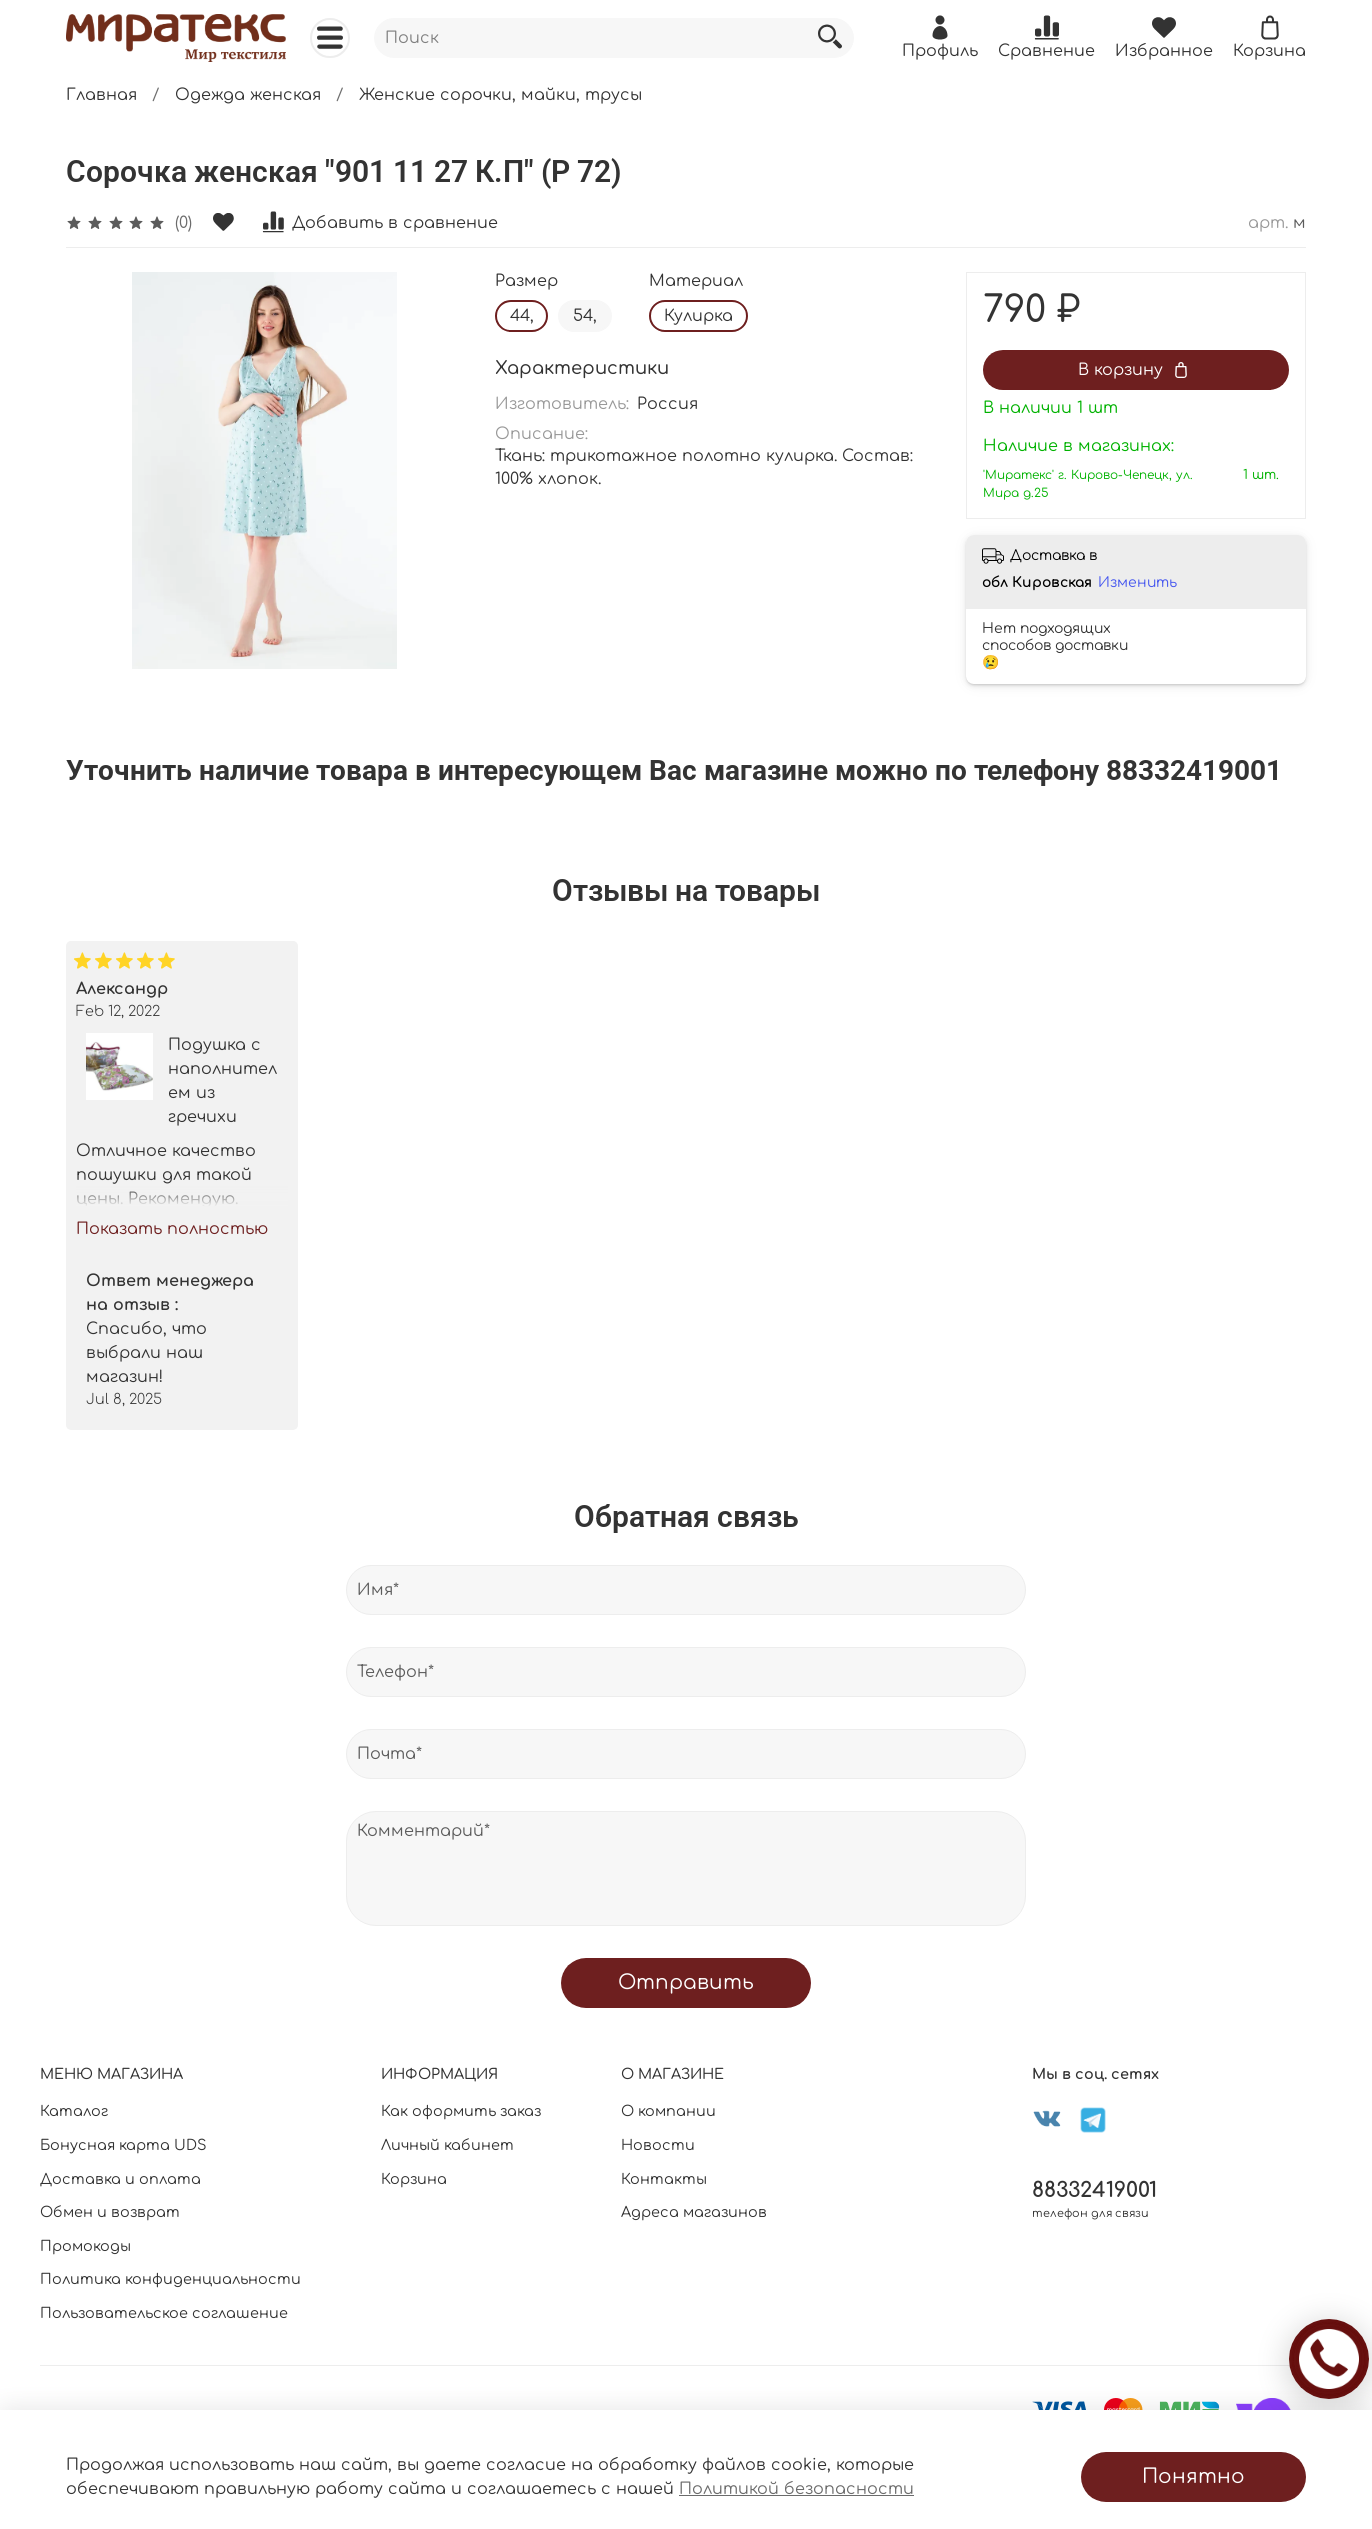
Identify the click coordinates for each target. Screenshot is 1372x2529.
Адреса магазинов (694, 2212)
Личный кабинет (447, 2145)
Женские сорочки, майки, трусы (500, 95)
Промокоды (85, 2246)
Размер (526, 281)
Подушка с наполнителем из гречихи (222, 1081)
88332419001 (1094, 2190)
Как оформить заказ (461, 2111)
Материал (696, 281)
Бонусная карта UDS (123, 2145)
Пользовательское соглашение (164, 2313)
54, (585, 316)
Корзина (414, 2179)
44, (522, 316)
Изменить (1137, 582)
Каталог (74, 2111)
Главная (101, 95)
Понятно (1193, 2476)
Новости (658, 2145)
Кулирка (698, 316)
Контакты (664, 2179)
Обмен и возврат (110, 2212)
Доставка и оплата (120, 2179)
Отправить (686, 1982)
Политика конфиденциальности (170, 2279)
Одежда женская (248, 95)
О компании (668, 2111)
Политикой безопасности (796, 2489)
